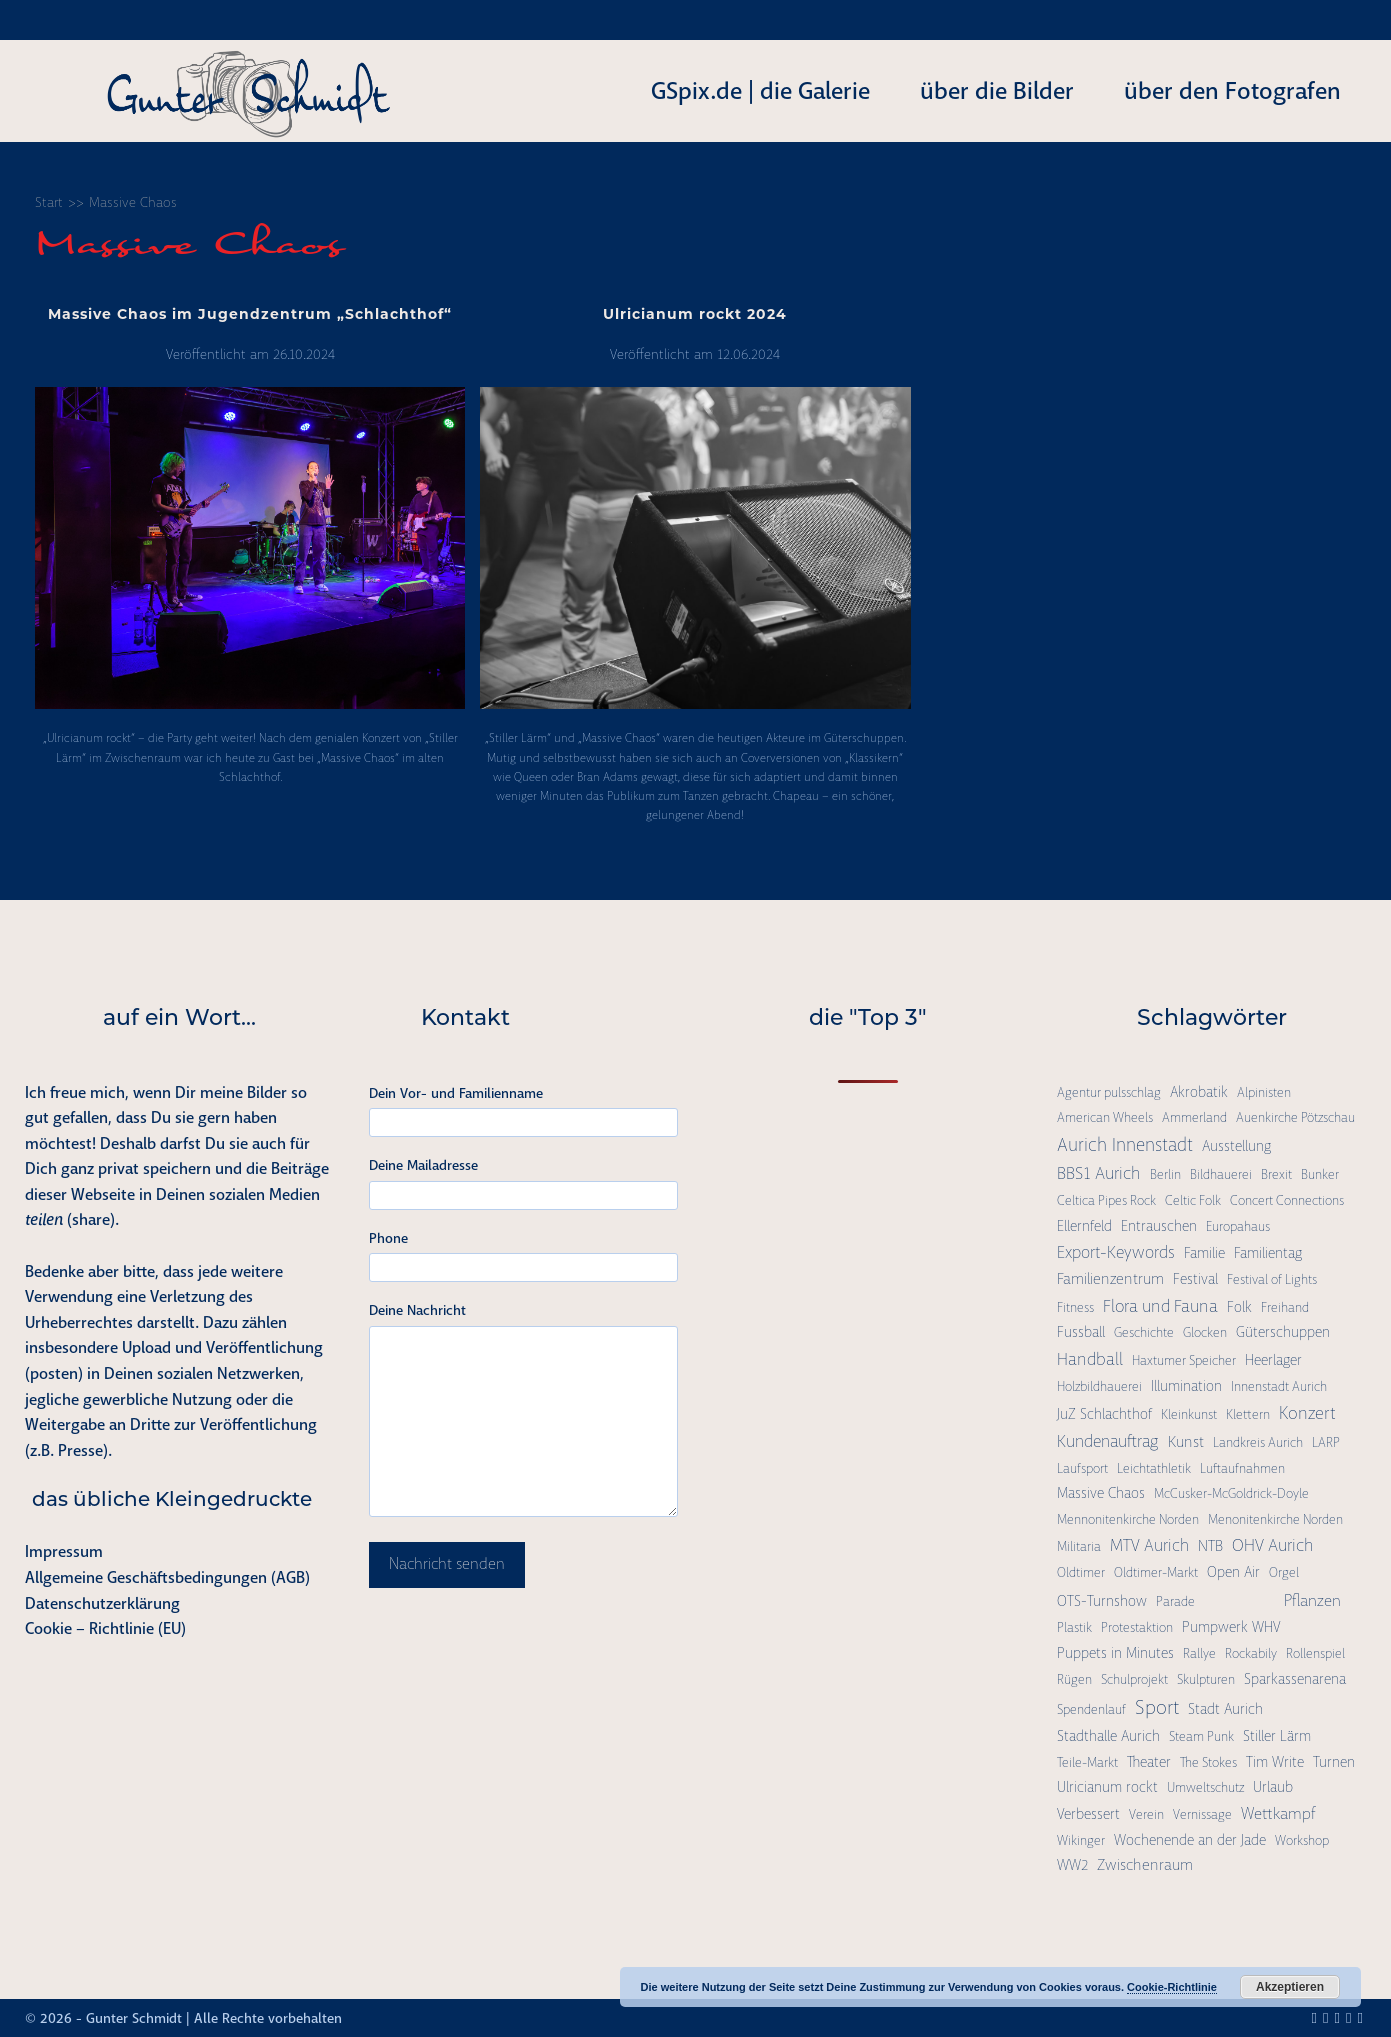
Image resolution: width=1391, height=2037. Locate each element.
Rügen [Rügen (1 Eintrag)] (1074, 1679)
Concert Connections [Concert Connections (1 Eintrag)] (1287, 1200)
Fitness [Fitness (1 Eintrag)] (1075, 1307)
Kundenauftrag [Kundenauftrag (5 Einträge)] (1108, 1441)
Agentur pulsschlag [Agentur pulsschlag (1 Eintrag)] (1109, 1092)
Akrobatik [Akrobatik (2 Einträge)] (1199, 1092)
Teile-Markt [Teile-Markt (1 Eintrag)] (1087, 1762)
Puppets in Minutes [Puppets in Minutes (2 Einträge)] (1115, 1653)
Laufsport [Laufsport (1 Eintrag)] (1082, 1468)
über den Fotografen (1232, 91)
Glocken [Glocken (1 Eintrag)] (1205, 1332)
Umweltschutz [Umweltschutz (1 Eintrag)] (1205, 1787)
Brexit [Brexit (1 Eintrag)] (1276, 1174)
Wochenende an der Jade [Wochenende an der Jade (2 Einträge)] (1190, 1840)
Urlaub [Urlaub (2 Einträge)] (1273, 1787)
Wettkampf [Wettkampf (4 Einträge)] (1278, 1813)
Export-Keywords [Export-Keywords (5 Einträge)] (1116, 1252)
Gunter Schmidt (134, 2018)
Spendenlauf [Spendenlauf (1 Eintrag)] (1091, 1709)
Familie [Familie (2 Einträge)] (1204, 1253)
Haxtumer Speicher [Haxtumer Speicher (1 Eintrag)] (1184, 1360)
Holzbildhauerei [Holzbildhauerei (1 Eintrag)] (1099, 1386)
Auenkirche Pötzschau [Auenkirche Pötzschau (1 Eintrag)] (1295, 1117)
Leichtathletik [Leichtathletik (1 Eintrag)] (1154, 1468)
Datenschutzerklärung (102, 1603)
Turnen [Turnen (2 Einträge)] (1334, 1762)
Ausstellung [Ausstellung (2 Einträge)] (1236, 1146)
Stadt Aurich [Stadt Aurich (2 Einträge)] (1225, 1709)
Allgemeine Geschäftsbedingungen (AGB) (167, 1577)
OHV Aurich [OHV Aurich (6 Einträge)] (1273, 1545)
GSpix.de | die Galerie (760, 91)
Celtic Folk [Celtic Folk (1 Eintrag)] (1193, 1200)
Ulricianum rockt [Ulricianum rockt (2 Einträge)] (1107, 1787)
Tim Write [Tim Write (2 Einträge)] (1275, 1762)
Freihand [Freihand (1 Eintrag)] (1285, 1307)
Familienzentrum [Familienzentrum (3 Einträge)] (1110, 1279)
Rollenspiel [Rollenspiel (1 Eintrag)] (1315, 1653)
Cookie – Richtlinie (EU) (105, 1628)
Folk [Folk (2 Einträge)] (1239, 1307)
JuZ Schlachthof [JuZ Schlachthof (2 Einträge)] (1104, 1414)
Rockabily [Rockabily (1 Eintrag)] (1251, 1653)
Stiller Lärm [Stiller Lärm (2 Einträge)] (1277, 1736)
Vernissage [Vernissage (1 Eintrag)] (1202, 1814)
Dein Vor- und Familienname (456, 1093)
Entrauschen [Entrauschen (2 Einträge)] (1159, 1226)
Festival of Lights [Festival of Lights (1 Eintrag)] (1272, 1279)
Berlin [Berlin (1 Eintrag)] (1165, 1174)
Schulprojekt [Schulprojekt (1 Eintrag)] (1134, 1679)
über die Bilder (997, 91)
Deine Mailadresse (423, 1165)
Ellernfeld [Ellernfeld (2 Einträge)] (1084, 1226)
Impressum (64, 1551)
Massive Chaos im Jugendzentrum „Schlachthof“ (250, 315)
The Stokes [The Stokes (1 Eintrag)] (1208, 1762)
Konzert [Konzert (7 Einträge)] (1307, 1413)
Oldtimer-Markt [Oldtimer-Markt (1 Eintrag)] (1156, 1572)
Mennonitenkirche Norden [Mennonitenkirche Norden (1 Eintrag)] (1128, 1519)
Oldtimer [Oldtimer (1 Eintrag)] (1081, 1572)
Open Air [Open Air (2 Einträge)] (1233, 1572)
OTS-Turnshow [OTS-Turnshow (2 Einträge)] (1102, 1601)
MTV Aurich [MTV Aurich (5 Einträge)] (1149, 1545)
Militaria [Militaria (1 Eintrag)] (1079, 1546)
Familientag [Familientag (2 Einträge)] (1268, 1253)
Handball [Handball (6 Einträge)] (1090, 1359)
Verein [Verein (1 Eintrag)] (1146, 1814)
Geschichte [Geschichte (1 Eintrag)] (1144, 1332)
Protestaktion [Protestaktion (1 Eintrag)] (1137, 1627)
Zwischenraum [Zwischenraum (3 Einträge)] (1145, 1865)
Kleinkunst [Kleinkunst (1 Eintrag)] (1189, 1414)
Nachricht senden (447, 1564)
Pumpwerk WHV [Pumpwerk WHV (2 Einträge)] (1231, 1627)
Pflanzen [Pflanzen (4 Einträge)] (1312, 1600)
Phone (388, 1238)
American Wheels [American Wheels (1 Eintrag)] (1105, 1117)
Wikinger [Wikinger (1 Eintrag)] (1081, 1840)
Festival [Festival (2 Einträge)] (1195, 1279)
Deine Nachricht (417, 1310)
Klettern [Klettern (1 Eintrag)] (1248, 1414)
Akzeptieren (1290, 1987)
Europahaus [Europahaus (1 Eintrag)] (1238, 1226)
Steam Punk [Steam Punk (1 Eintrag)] (1201, 1736)
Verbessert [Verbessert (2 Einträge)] (1088, 1814)
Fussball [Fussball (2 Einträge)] (1081, 1332)
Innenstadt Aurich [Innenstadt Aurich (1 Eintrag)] (1279, 1386)
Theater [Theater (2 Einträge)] (1149, 1762)
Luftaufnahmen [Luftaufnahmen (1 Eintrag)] (1242, 1468)
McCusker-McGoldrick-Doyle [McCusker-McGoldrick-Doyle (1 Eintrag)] (1231, 1493)
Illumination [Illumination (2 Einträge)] (1186, 1386)
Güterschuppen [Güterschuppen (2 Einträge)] (1283, 1332)
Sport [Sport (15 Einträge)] (1157, 1707)
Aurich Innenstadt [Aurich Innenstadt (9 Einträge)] (1125, 1145)
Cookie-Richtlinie (1172, 1987)
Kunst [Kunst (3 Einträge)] (1186, 1442)
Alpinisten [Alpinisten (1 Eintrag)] (1264, 1092)
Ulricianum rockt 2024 (695, 315)
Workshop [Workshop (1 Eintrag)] (1302, 1840)
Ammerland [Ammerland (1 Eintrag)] (1194, 1117)
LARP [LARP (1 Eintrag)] (1326, 1442)
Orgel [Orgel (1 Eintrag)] (1284, 1572)
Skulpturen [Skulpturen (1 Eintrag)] (1206, 1679)
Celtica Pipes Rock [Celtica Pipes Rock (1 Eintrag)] (1106, 1200)
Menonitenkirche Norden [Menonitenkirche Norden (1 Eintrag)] (1275, 1519)
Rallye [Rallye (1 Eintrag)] (1199, 1653)
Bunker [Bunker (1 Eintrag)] (1320, 1174)
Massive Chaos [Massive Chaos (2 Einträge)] (1101, 1493)
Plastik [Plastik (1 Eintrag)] (1074, 1627)
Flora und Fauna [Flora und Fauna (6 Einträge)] (1160, 1306)
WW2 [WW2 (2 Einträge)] (1072, 1865)
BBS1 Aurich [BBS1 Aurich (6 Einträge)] (1099, 1173)
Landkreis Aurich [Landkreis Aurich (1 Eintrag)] (1258, 1442)
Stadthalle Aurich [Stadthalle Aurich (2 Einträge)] (1108, 1736)
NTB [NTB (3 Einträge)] (1210, 1546)
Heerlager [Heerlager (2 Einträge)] (1273, 1360)
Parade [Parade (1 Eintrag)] (1175, 1601)
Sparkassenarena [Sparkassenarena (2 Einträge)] (1295, 1679)
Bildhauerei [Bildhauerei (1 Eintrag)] (1221, 1174)
